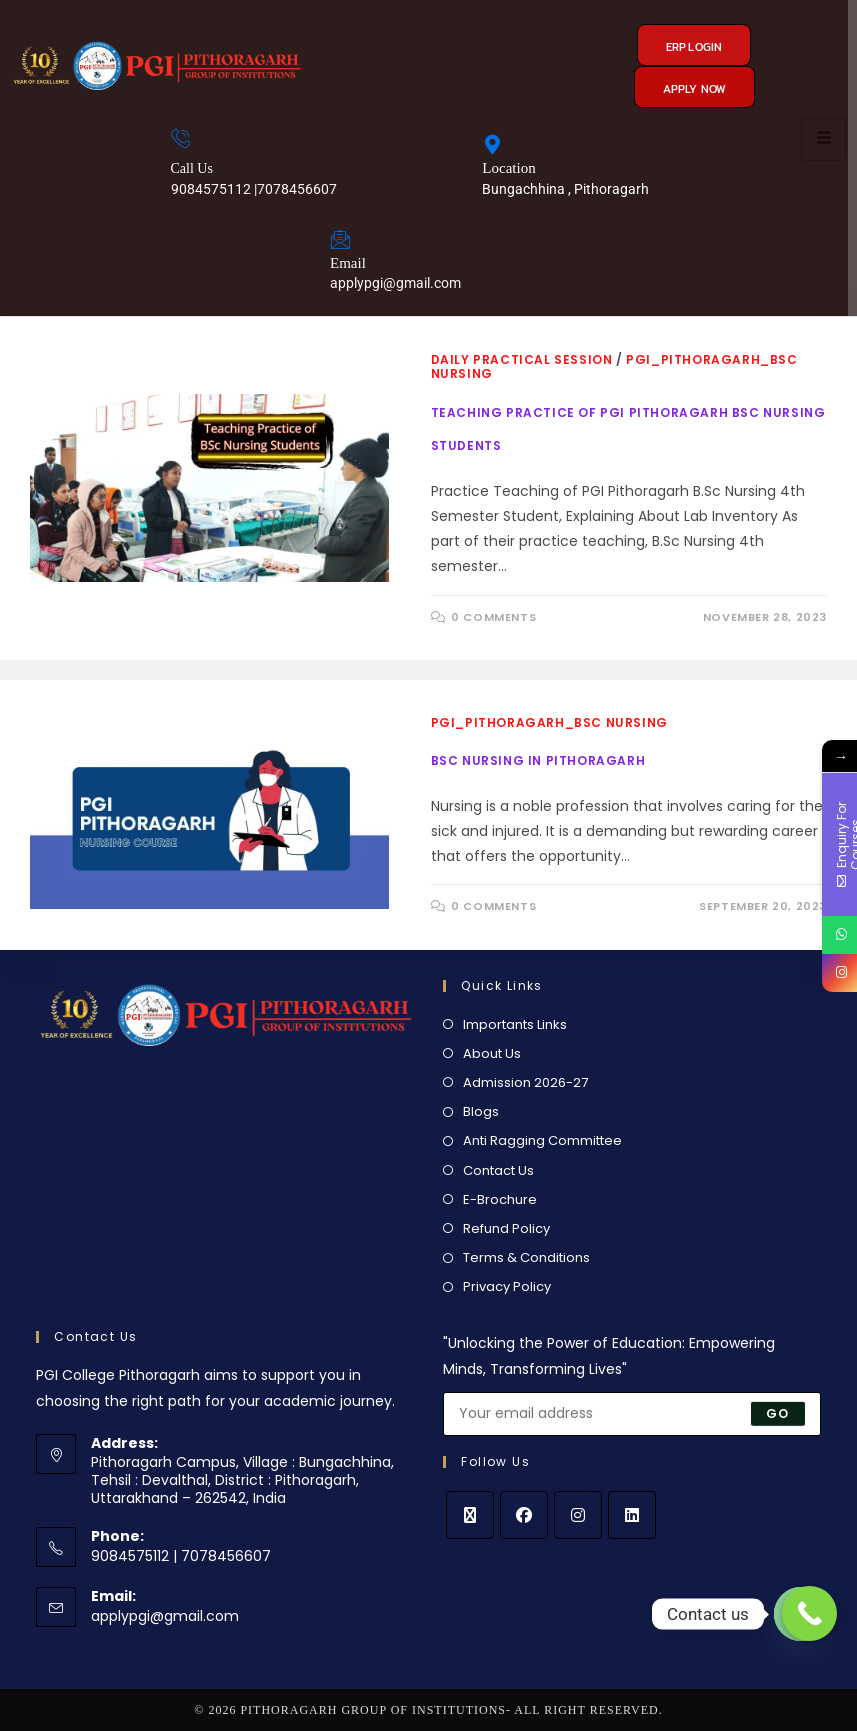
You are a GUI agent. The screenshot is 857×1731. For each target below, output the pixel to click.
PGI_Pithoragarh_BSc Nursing (549, 722)
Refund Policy (506, 1228)
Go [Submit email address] (777, 1413)
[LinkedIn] (632, 1515)
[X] (470, 1515)
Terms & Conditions (526, 1257)
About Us (492, 1053)
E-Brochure (500, 1199)
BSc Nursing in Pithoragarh (538, 760)
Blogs (481, 1111)
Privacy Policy (507, 1286)
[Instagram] (578, 1515)
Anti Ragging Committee (542, 1140)
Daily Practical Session (522, 359)
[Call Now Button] (809, 1613)
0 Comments (493, 617)
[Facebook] (524, 1515)
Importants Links (515, 1024)
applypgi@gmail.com (165, 1616)
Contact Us (498, 1170)
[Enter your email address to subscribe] (631, 1414)
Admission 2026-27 (525, 1082)
